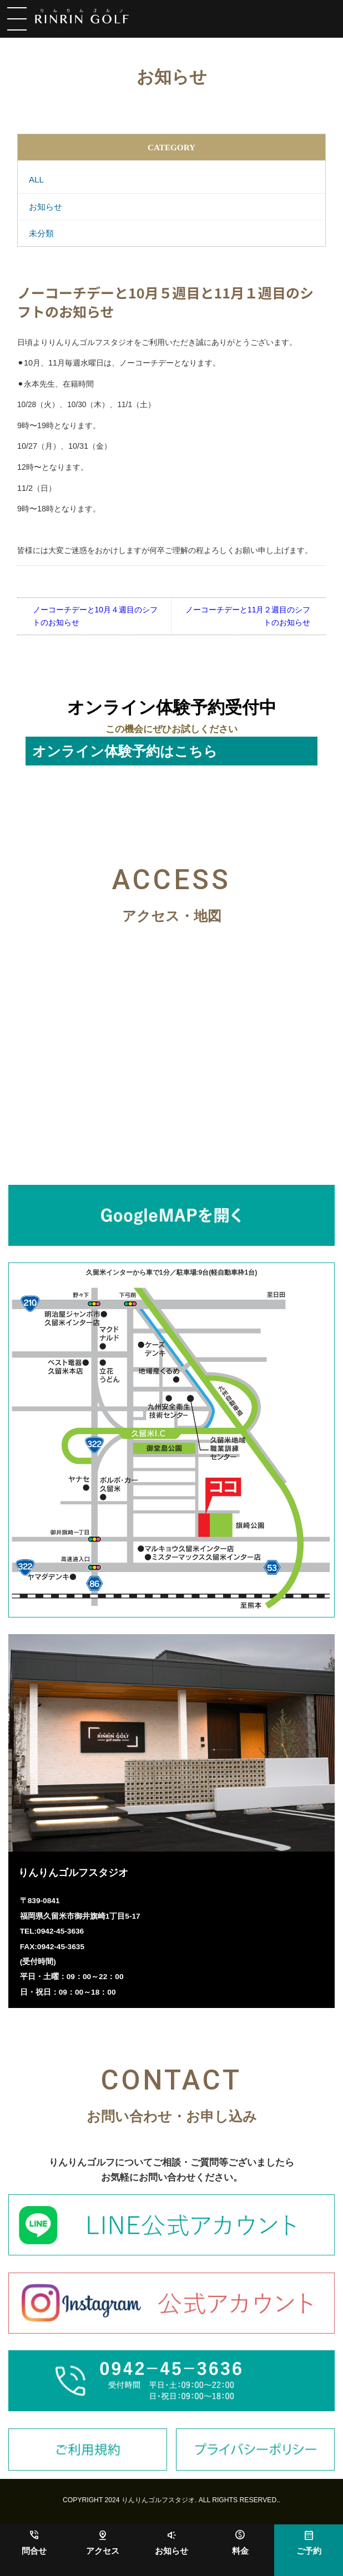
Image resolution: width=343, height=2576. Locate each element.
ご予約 (308, 2550)
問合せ (34, 2550)
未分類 (41, 233)
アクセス (102, 2550)
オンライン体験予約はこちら (125, 751)
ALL (36, 179)
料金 (240, 2550)
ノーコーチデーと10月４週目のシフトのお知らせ (95, 616)
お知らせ (171, 2550)
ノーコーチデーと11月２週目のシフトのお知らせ (247, 616)
